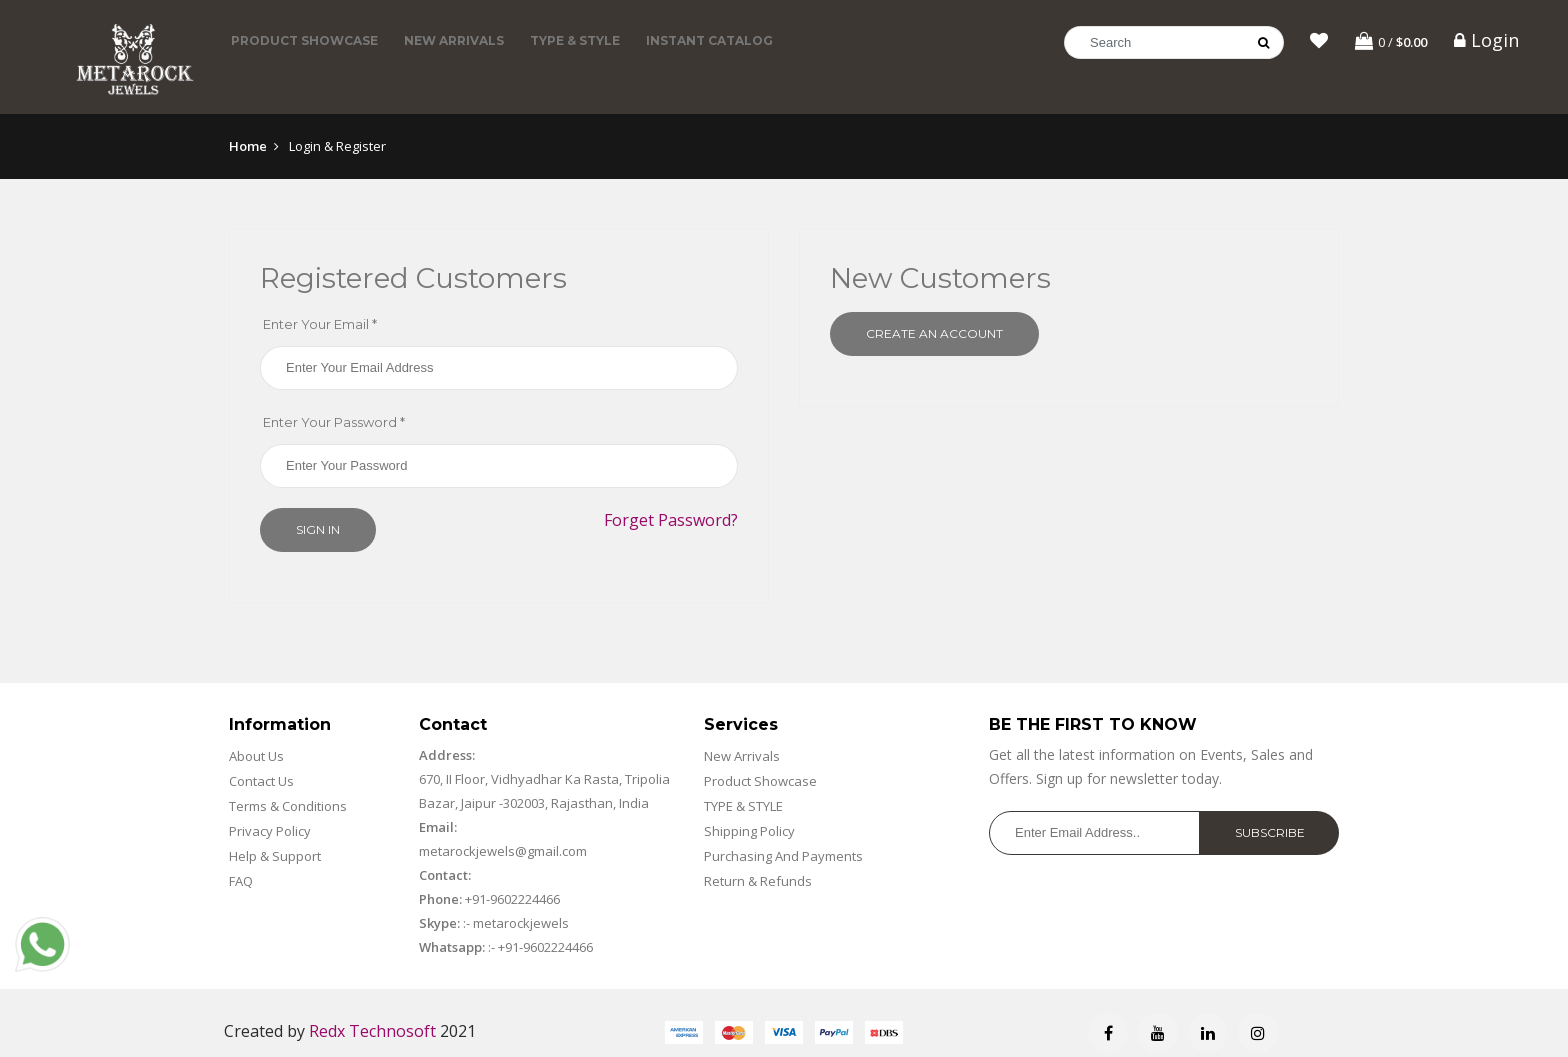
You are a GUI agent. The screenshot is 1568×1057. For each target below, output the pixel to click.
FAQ (241, 881)
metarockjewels (519, 923)
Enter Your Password (334, 422)
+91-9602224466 (512, 899)
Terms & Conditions (288, 806)
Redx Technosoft (372, 1031)
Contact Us (261, 781)
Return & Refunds (758, 881)
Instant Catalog (709, 40)
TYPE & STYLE (575, 40)
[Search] (1174, 42)
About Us (256, 756)
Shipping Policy (749, 831)
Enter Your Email (320, 324)
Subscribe (1270, 832)
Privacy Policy (270, 831)
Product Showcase (304, 40)
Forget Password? (671, 520)
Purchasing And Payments (783, 856)
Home (248, 146)
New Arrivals (454, 40)
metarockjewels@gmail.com (503, 851)
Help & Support (275, 856)
